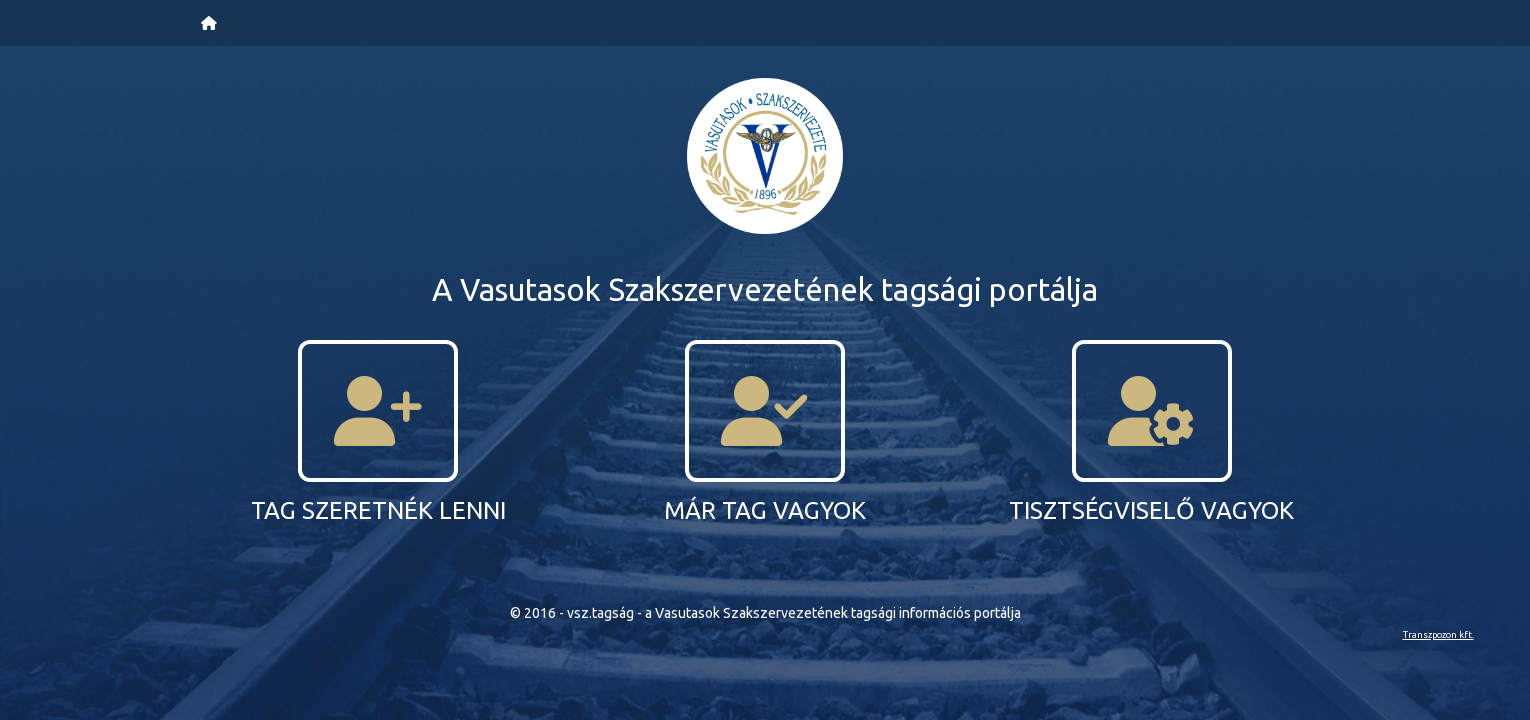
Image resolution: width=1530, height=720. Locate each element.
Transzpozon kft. (1438, 634)
